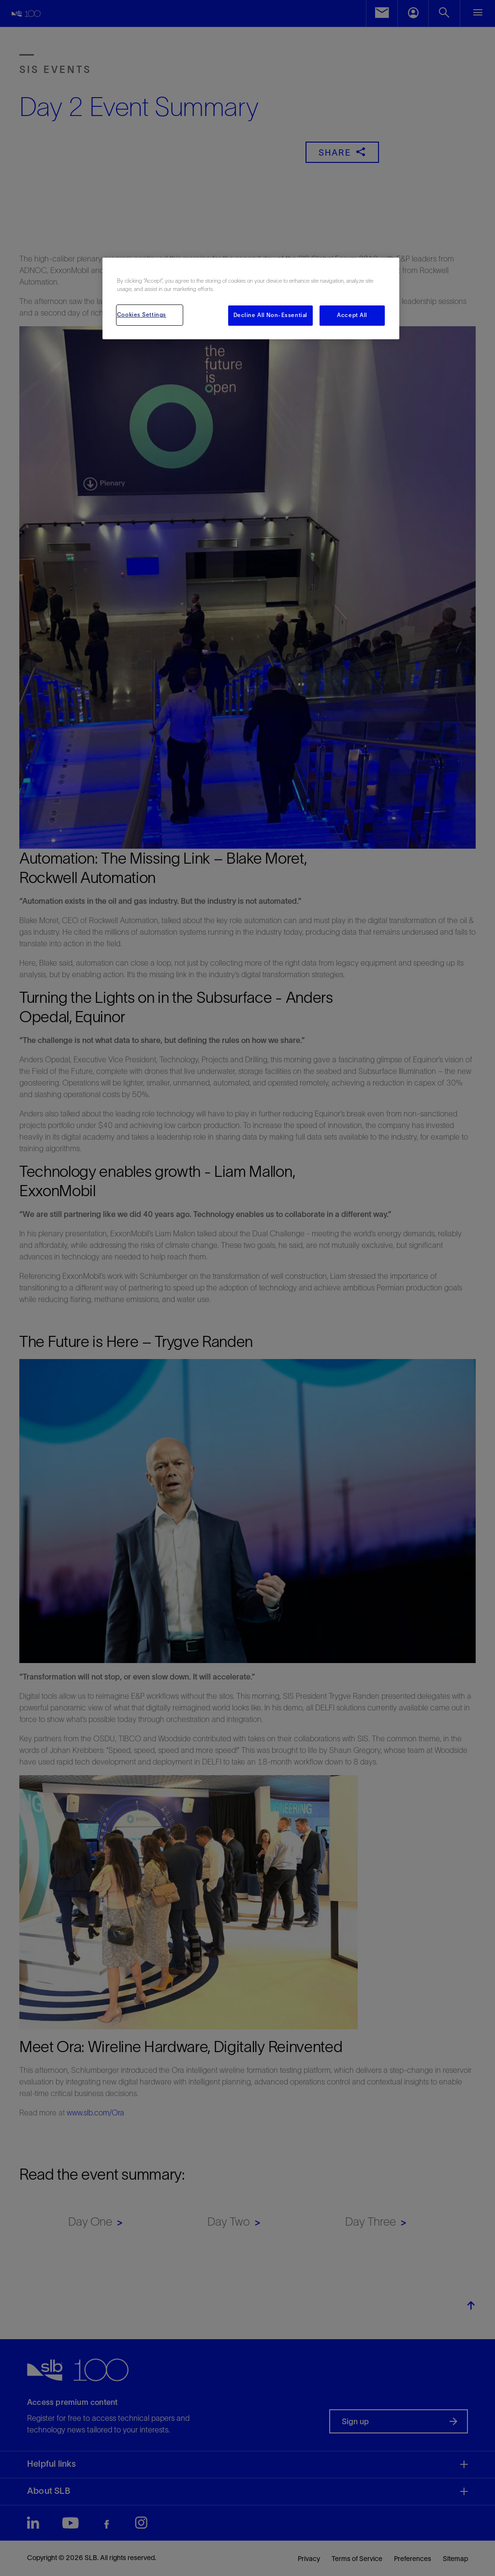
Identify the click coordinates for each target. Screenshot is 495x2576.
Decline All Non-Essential (270, 315)
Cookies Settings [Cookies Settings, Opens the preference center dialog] (141, 315)
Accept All (352, 315)
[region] (250, 298)
